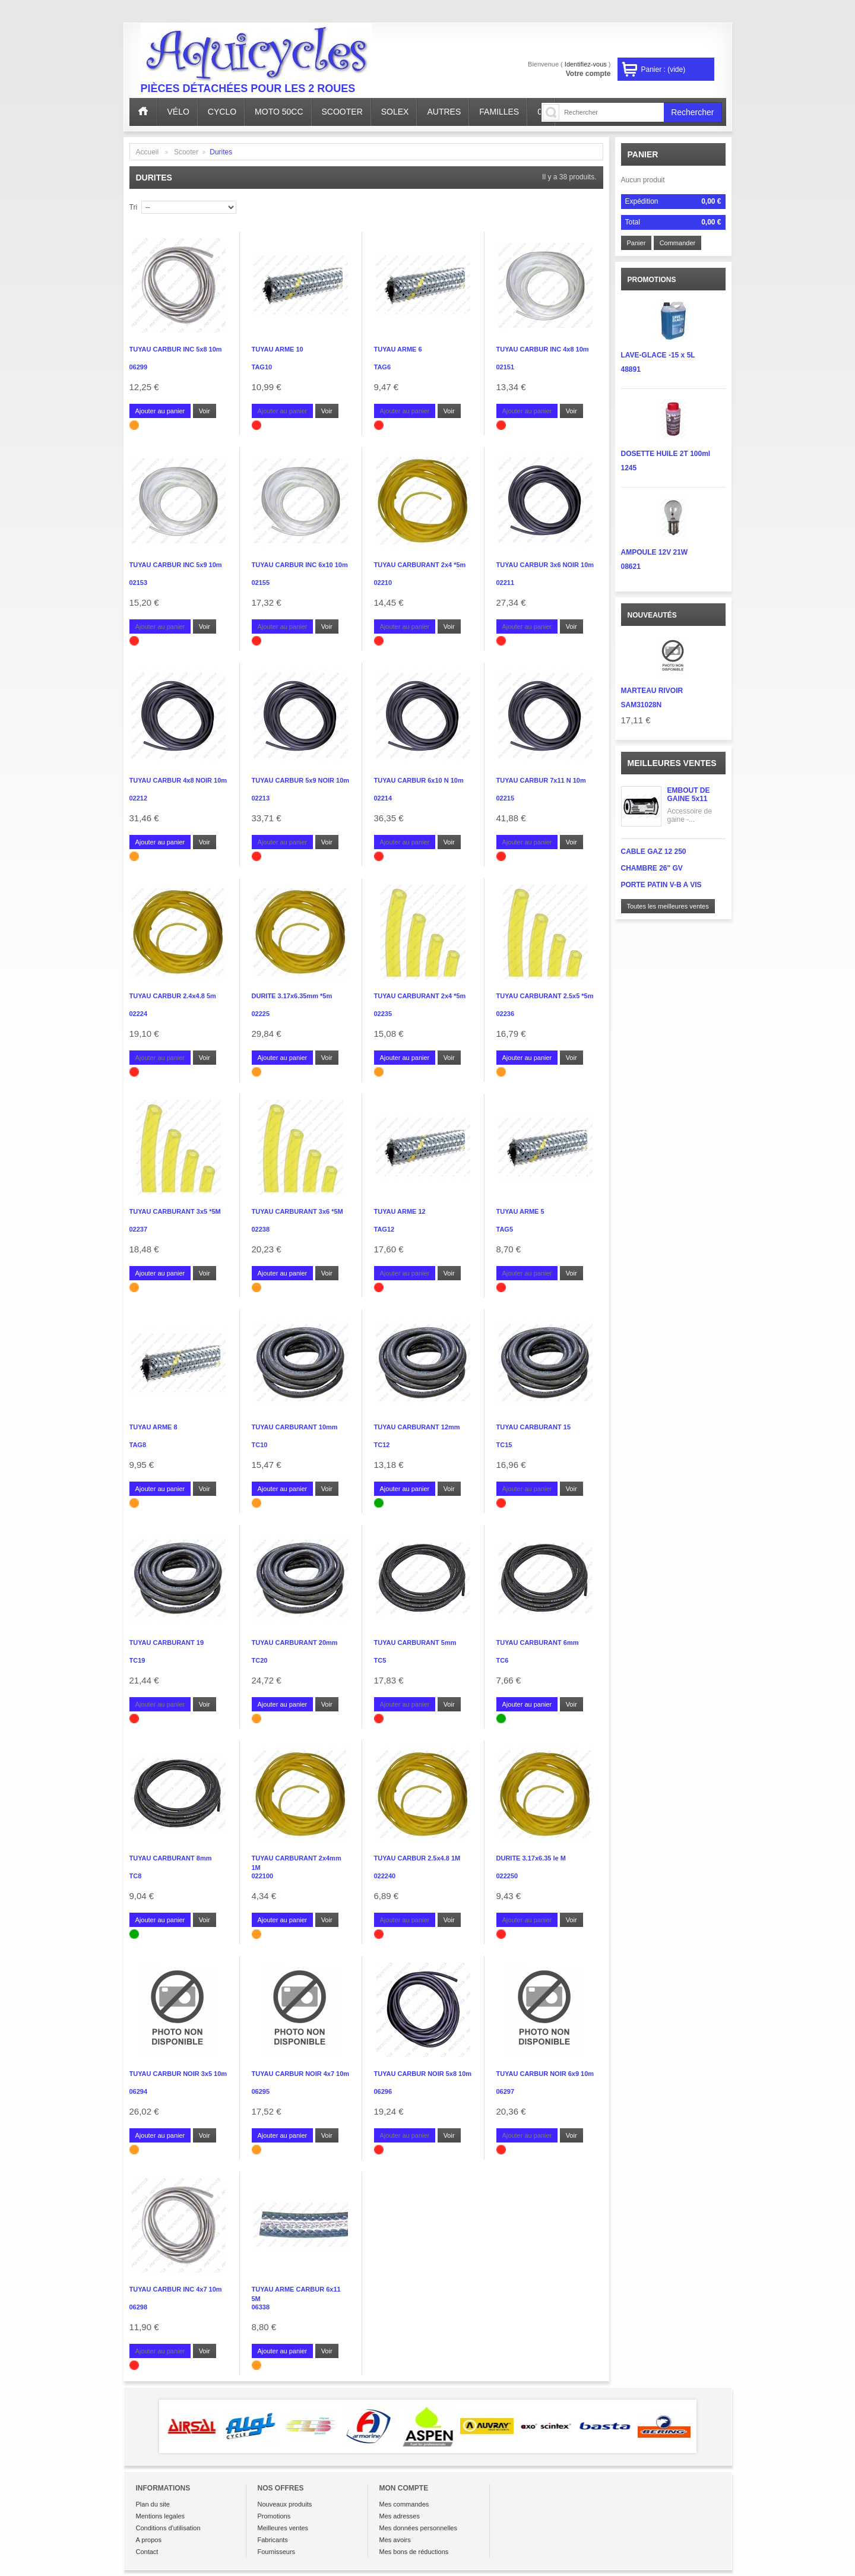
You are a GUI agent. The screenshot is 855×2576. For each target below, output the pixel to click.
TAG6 (382, 367)
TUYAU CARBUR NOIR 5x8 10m (423, 2073)
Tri (133, 207)
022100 (263, 1875)
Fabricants (273, 2539)
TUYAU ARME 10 (277, 349)
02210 (383, 582)
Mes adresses (399, 2516)
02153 (138, 582)
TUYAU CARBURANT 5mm (415, 1642)
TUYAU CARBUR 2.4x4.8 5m (172, 995)
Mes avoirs (395, 2539)
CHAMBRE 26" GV (652, 868)
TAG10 (262, 367)
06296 (383, 2091)
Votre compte (588, 73)
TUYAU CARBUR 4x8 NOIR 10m (178, 780)
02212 (138, 798)
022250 (507, 1875)
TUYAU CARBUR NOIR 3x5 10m (178, 2073)
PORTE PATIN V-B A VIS (661, 885)
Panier (643, 154)
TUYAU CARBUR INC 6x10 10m (300, 564)
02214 (383, 798)
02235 (383, 1013)
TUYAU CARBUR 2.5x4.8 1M (417, 1858)
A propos (149, 2539)
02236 (505, 1013)
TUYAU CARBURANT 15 (533, 1427)
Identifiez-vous (586, 64)
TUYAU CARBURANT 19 (166, 1642)
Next (713, 2426)
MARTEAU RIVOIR (652, 690)
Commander (678, 242)
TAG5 (505, 1229)
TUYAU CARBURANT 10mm (295, 1427)
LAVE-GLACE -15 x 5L (658, 355)
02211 (505, 582)
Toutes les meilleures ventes (668, 906)
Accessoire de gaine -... (689, 815)
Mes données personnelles (418, 2527)
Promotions (274, 2516)
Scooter (186, 152)
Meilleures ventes (672, 763)
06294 (138, 2091)
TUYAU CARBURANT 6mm (537, 1642)
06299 (138, 367)
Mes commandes (404, 2504)
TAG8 (138, 1444)
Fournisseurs (277, 2551)
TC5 (380, 1660)
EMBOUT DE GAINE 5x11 (688, 794)
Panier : (663, 69)
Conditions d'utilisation (168, 2527)
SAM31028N (641, 705)
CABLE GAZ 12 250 (653, 851)
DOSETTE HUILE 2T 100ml (666, 454)
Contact (147, 2551)
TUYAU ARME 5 (520, 1211)
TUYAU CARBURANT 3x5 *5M (175, 1211)
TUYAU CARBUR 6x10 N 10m (419, 780)
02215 (505, 798)
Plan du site (153, 2504)
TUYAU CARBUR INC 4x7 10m (175, 2289)
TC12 (382, 1444)
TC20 (260, 1660)
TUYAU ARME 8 (153, 1427)
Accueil (147, 152)
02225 (261, 1013)
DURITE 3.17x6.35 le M (531, 1858)
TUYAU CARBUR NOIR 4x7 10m (301, 2073)
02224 (138, 1013)
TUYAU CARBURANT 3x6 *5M (297, 1211)
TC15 (504, 1444)
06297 (505, 2091)
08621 (631, 566)
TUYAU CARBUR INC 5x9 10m (175, 564)
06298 (138, 2307)
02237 (138, 1229)
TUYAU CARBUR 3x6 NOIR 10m (545, 564)
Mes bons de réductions (414, 2551)
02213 (261, 798)
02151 (505, 367)
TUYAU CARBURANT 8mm (170, 1858)
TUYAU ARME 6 (398, 349)
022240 (385, 1875)
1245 (629, 468)
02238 (261, 1229)
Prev (141, 2426)
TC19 (137, 1660)
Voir (204, 410)
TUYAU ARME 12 (400, 1211)
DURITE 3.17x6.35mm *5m (292, 995)
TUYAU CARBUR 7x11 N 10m (541, 780)
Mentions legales (160, 2516)
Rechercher (692, 112)
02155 (261, 582)
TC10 (260, 1444)
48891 (631, 369)
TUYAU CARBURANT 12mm (417, 1427)
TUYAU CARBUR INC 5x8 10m (175, 349)
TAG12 (384, 1229)
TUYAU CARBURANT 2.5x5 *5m (545, 995)
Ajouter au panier (160, 410)
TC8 (135, 1875)
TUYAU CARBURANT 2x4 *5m (420, 564)
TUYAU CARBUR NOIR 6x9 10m (545, 2073)
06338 (261, 2307)
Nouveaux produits (285, 2504)
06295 (261, 2091)
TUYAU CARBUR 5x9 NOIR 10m (301, 780)
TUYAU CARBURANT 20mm (295, 1642)
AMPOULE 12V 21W (654, 552)
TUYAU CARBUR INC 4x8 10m (542, 349)
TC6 (502, 1660)
